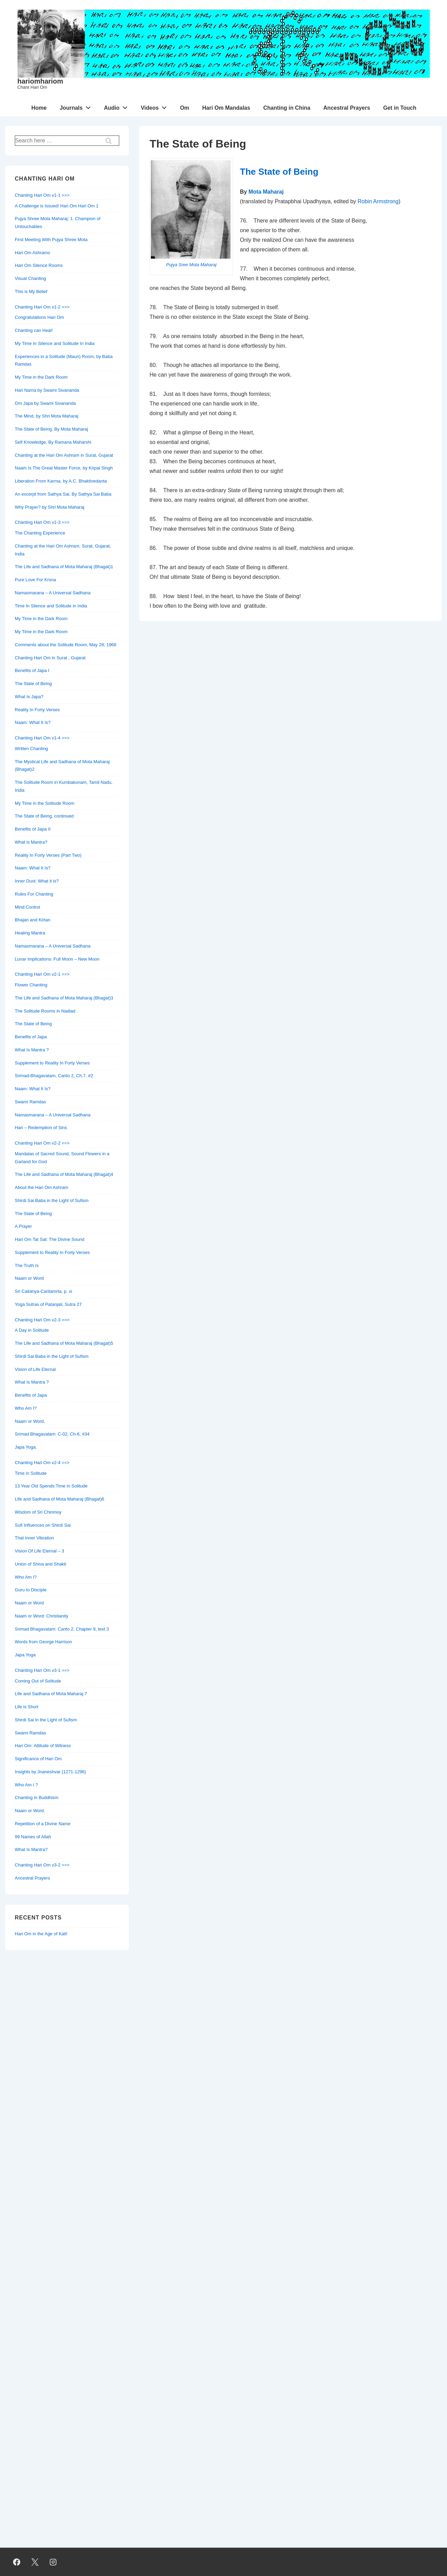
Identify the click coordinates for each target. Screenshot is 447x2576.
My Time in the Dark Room (41, 377)
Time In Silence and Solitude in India (51, 605)
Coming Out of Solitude (38, 1681)
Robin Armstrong (378, 201)
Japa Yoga (25, 1654)
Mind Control (27, 907)
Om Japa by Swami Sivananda (45, 403)
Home (38, 108)
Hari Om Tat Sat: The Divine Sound (50, 1239)
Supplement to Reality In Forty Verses (52, 1062)
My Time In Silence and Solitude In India (54, 343)
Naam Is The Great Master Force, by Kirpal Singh (64, 467)
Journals (77, 106)
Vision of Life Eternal (35, 1369)
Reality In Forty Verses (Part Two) (48, 855)
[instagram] (53, 2562)
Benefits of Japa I (32, 670)
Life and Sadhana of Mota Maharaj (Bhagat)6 (59, 1499)
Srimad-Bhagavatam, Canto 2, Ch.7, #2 (54, 1075)
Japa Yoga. (26, 1447)
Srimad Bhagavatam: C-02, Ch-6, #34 (52, 1434)
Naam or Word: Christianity (41, 1616)
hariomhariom (40, 81)
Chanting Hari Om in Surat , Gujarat (50, 657)
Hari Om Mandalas (226, 108)
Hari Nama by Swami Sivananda (47, 390)
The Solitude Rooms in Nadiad (45, 1011)
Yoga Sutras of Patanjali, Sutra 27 (48, 1304)
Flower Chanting (31, 984)
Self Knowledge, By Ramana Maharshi (53, 442)
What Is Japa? (29, 696)
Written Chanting (31, 748)
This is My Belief (31, 291)
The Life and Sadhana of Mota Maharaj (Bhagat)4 (64, 1174)
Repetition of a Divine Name (42, 1823)
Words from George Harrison (43, 1641)
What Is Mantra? (31, 1849)
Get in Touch (399, 108)
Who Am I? (26, 1408)
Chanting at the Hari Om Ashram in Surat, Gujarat (64, 455)
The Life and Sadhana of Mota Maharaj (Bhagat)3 (64, 997)
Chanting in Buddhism (36, 1797)
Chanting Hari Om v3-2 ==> (42, 1865)
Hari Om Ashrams (32, 252)
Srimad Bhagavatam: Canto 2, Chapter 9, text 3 (62, 1629)
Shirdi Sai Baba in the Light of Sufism (52, 1200)
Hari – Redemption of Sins (41, 1127)
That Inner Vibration (34, 1537)
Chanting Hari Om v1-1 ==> (42, 195)
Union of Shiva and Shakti (40, 1564)
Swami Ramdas (30, 1101)
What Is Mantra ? (32, 1049)
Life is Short (26, 1706)
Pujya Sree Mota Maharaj (191, 264)
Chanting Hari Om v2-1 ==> (42, 974)
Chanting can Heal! (34, 330)
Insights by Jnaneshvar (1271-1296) (50, 1771)
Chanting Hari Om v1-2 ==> (42, 307)
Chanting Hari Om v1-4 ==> (42, 737)
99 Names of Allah (33, 1836)
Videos (155, 106)
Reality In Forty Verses (37, 709)
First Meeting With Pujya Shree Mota (51, 239)
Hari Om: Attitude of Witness (43, 1745)
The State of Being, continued (44, 816)
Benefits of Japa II (33, 829)
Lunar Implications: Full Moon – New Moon (57, 959)
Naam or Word (29, 1278)
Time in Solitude (31, 1473)
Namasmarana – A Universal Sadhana (52, 592)
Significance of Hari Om (38, 1758)
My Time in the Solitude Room (44, 803)
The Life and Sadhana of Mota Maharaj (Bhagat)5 (64, 1343)
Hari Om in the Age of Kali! (41, 1933)
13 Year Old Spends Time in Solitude (51, 1486)
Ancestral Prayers (346, 108)
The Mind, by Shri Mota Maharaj (46, 416)
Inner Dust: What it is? (37, 881)
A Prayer (23, 1226)
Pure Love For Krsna (35, 579)
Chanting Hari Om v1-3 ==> (42, 522)
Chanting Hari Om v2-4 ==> (42, 1462)
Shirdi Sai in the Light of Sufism (46, 1719)
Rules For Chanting (34, 894)
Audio (117, 106)
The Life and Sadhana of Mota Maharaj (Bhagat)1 (64, 566)
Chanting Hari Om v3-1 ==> (42, 1670)
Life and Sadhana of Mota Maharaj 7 (51, 1693)
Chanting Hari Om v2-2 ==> (42, 1143)
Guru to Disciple (30, 1589)
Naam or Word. (30, 1421)
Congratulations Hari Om (39, 317)
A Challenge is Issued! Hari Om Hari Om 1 (56, 205)
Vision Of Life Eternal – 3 (39, 1551)
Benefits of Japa (31, 1036)
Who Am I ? (26, 1784)
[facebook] (16, 2562)
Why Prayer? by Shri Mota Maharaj (49, 507)
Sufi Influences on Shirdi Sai (43, 1525)
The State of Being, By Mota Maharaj (51, 429)
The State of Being (279, 171)
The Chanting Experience (40, 532)
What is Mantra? (31, 842)
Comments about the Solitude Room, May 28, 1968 (65, 644)
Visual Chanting (30, 278)
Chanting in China (286, 108)
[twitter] (35, 2562)
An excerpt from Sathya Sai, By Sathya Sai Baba (63, 494)
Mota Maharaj (265, 192)
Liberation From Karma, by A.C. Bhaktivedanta (61, 481)
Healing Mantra (30, 932)
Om (184, 108)
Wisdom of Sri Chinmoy (38, 1512)
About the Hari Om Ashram (41, 1187)
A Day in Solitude (32, 1330)
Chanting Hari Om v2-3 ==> (42, 1319)
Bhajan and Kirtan (32, 919)
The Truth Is (26, 1265)
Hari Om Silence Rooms (39, 265)
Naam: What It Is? (33, 722)
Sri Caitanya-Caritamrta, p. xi (43, 1291)
